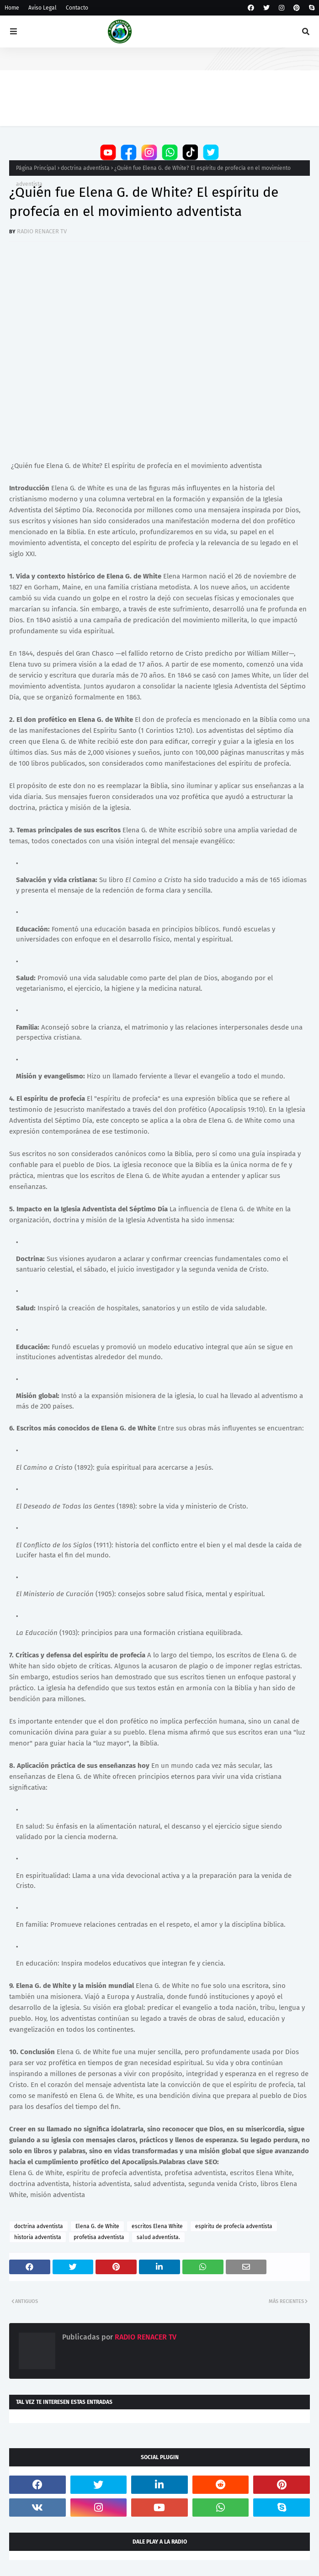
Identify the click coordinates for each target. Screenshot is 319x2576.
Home (12, 8)
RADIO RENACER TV (42, 231)
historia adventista (37, 2237)
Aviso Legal (42, 8)
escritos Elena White (157, 2226)
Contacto (77, 8)
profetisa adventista (99, 2237)
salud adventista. (158, 2237)
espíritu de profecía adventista (233, 2226)
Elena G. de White (97, 2226)
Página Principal (36, 168)
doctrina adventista (85, 168)
